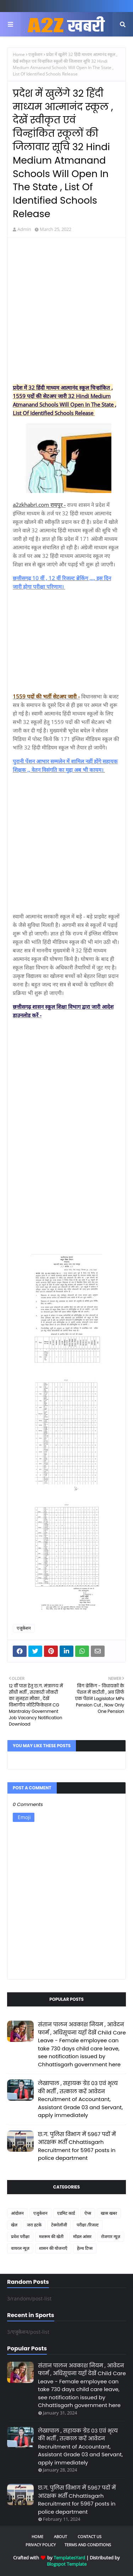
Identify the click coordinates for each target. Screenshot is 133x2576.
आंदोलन (17, 2213)
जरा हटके (34, 2225)
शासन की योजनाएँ (53, 2248)
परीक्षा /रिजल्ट (88, 2225)
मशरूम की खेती (51, 2237)
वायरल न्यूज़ (20, 2248)
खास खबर (109, 2213)
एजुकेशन (35, 54)
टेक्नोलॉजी (59, 2225)
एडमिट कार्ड (66, 2213)
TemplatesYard (69, 2557)
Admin (24, 229)
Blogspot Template (67, 2564)
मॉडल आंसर (82, 2237)
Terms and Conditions (88, 2544)
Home (19, 54)
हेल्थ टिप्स (85, 2248)
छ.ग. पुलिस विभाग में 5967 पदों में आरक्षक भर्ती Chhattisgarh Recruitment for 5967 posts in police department (77, 2146)
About (60, 2536)
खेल (14, 2225)
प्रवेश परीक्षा (20, 2237)
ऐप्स (87, 2213)
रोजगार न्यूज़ (110, 2237)
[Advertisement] (66, 311)
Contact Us (89, 2536)
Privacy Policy (41, 2544)
